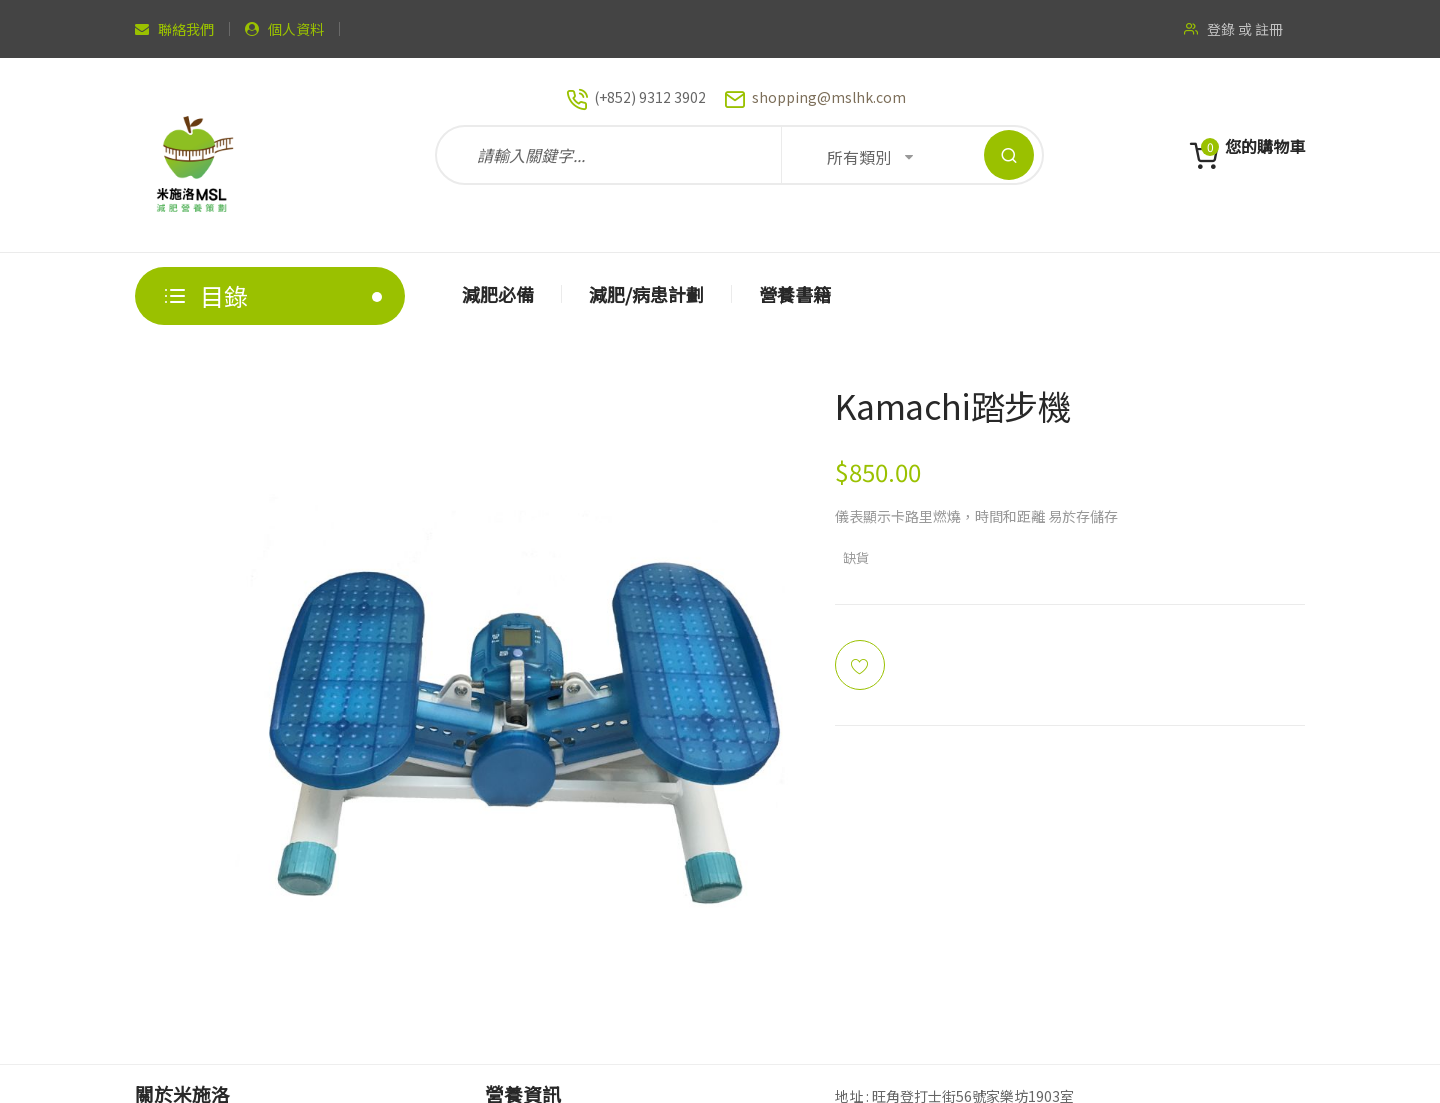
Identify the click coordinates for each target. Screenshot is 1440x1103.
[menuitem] (498, 294)
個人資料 (296, 29)
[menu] (870, 296)
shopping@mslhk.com (829, 97)
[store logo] (195, 155)
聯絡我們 (186, 29)
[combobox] (739, 155)
